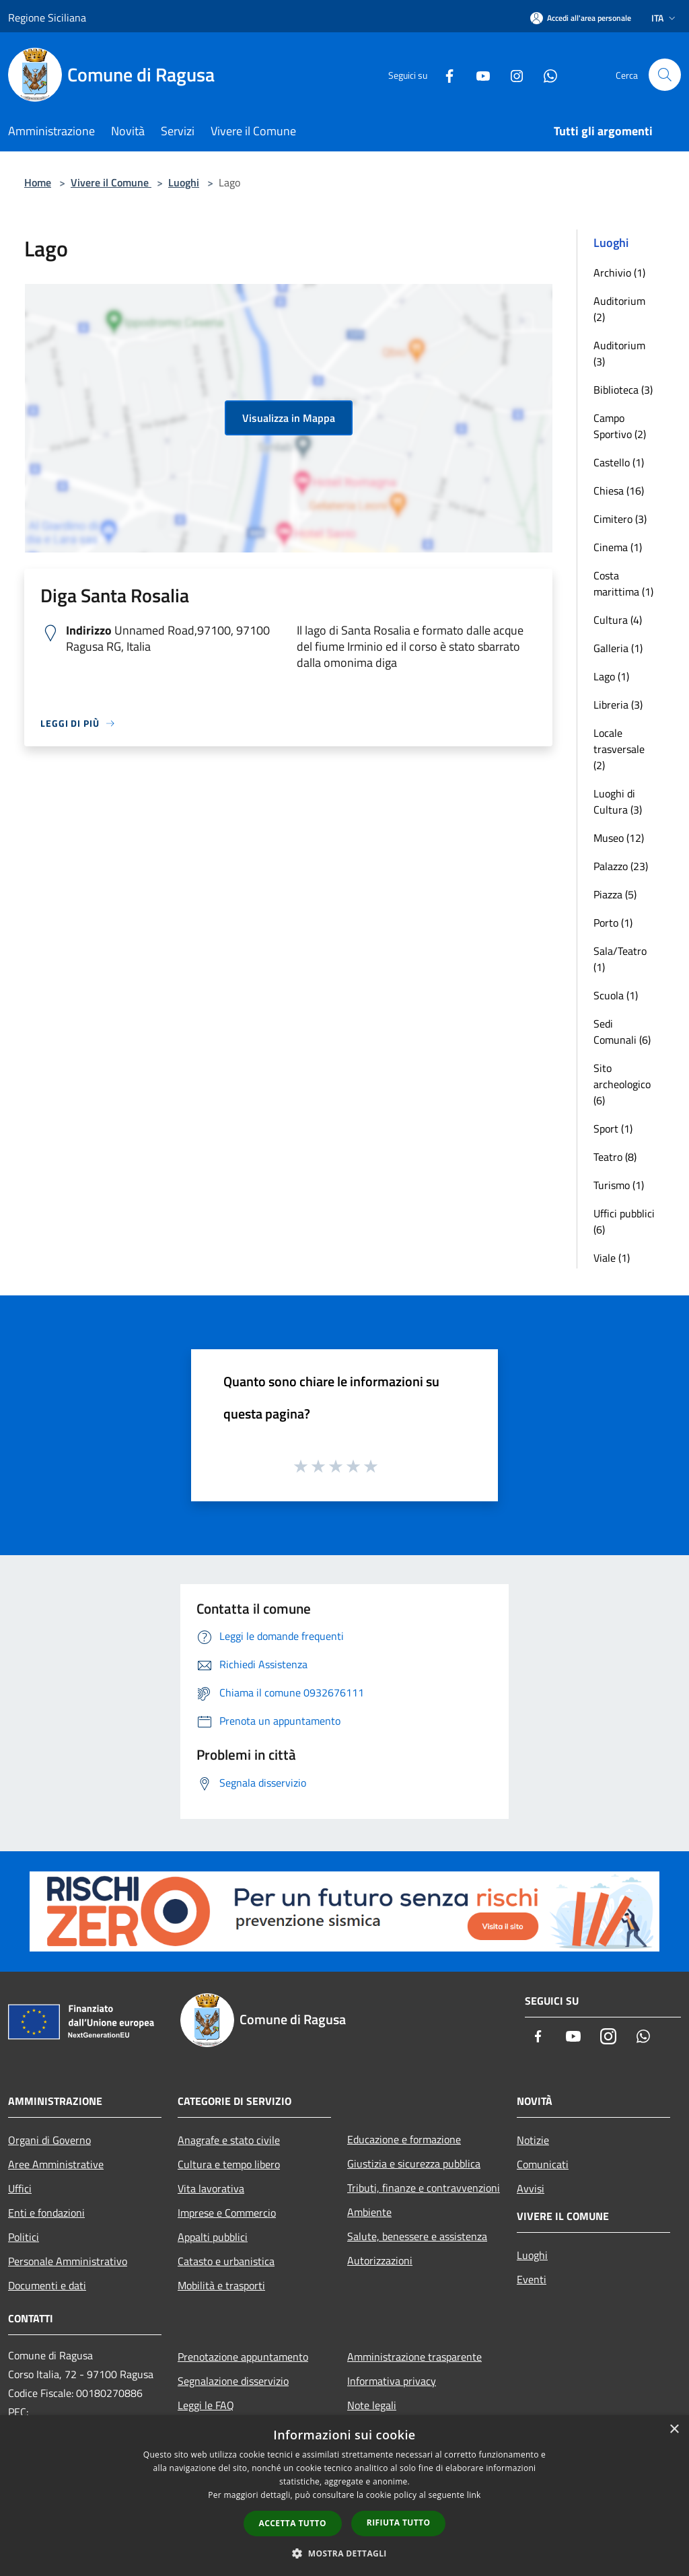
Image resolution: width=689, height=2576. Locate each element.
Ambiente (369, 2212)
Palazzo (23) (620, 866)
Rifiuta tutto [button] (399, 2522)
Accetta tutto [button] (292, 2523)
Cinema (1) (617, 547)
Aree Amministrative (56, 2164)
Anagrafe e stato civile (229, 2140)
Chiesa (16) (618, 490)
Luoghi (183, 182)
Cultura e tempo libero (229, 2164)
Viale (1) (611, 1258)
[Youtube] (477, 74)
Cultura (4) (617, 620)
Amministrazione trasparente (414, 2357)
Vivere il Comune (111, 182)
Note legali (371, 2405)
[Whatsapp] (545, 74)
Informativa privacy (391, 2381)
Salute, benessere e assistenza (417, 2236)
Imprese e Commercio (227, 2213)
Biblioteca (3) (623, 390)
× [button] (674, 2430)
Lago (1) (611, 676)
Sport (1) (612, 1128)
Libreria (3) (618, 704)
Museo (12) (618, 838)
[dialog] (344, 2495)
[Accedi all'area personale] (581, 18)
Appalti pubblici (213, 2237)
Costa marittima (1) (623, 583)
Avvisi (530, 2188)
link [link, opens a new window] (474, 2495)
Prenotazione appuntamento (243, 2357)
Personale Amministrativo (67, 2261)
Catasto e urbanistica (226, 2261)
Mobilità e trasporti (221, 2285)
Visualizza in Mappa (288, 418)
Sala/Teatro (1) (620, 959)
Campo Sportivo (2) (619, 426)
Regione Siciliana (47, 17)
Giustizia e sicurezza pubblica (413, 2163)
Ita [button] (664, 18)
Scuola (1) (615, 995)
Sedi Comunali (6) (622, 1031)
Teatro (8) (615, 1157)
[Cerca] (665, 75)
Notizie (533, 2140)
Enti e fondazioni (46, 2213)
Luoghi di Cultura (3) (617, 801)
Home (37, 182)
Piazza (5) (615, 894)
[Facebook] (444, 74)
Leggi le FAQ (206, 2405)
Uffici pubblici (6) (624, 1221)
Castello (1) (618, 462)
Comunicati (543, 2164)
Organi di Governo (49, 2140)
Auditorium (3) (619, 353)
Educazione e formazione (404, 2139)
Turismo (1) (618, 1185)
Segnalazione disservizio (233, 2381)
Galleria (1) (618, 648)
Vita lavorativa (211, 2188)
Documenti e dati (47, 2285)
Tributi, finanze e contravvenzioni (423, 2188)
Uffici (20, 2188)
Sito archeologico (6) (622, 1084)
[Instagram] (511, 74)
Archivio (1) (619, 272)
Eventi (531, 2279)
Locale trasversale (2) (619, 749)
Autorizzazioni (379, 2260)
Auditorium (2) (619, 309)
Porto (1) (612, 923)
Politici (23, 2237)
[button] (344, 2553)
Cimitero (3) (620, 519)
